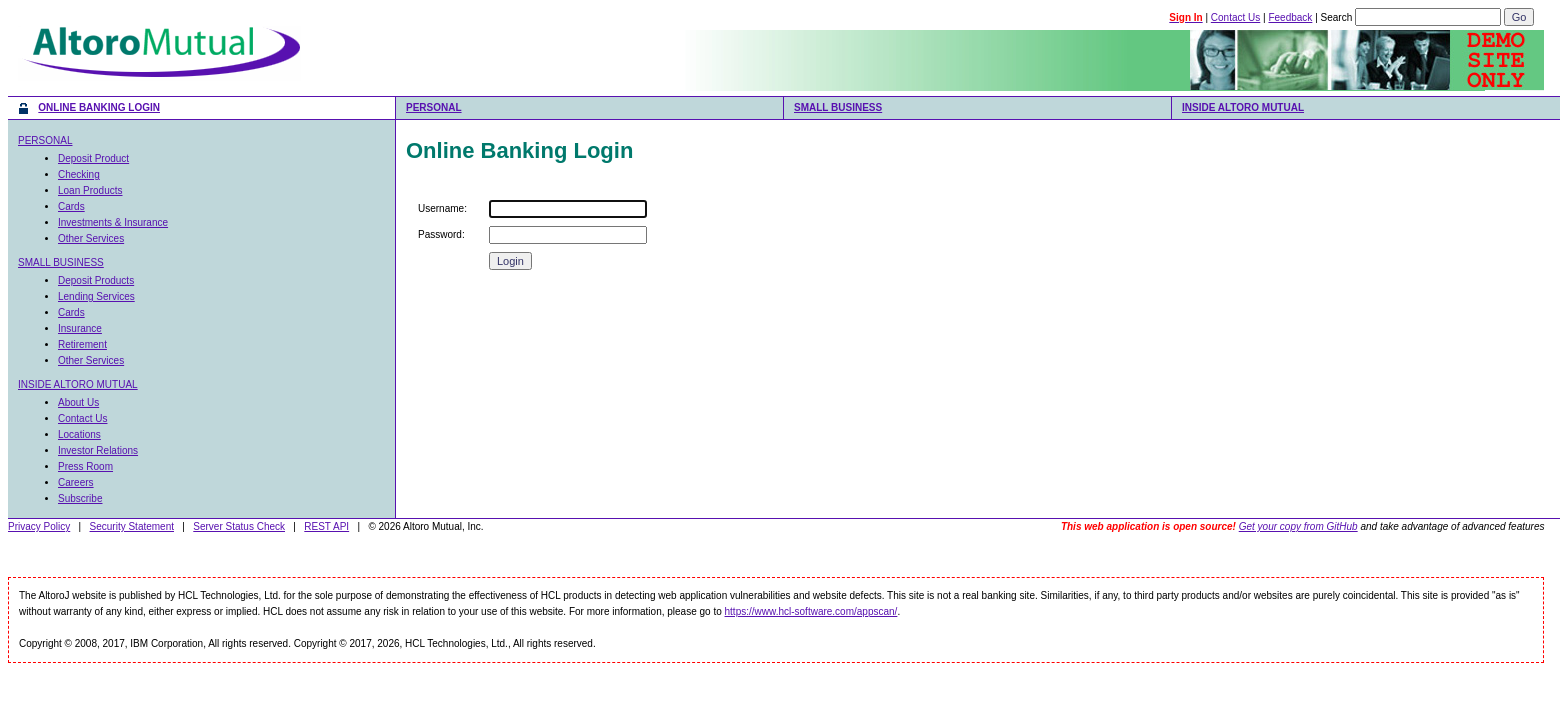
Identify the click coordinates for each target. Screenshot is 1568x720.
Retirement (82, 344)
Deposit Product (93, 158)
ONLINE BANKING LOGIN (99, 107)
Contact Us (1235, 17)
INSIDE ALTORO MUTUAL (1243, 107)
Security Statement (132, 526)
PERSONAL (434, 107)
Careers (76, 482)
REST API (326, 526)
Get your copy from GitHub (1298, 526)
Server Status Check (239, 526)
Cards (71, 206)
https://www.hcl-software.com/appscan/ (811, 611)
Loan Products (90, 190)
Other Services (91, 238)
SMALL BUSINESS (838, 107)
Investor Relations (98, 450)
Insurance (80, 328)
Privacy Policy (39, 526)
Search (1337, 17)
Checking (79, 174)
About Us (78, 402)
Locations (79, 434)
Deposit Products (96, 280)
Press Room (85, 466)
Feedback (1290, 17)
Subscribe (80, 498)
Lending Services (96, 296)
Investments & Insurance (113, 222)
